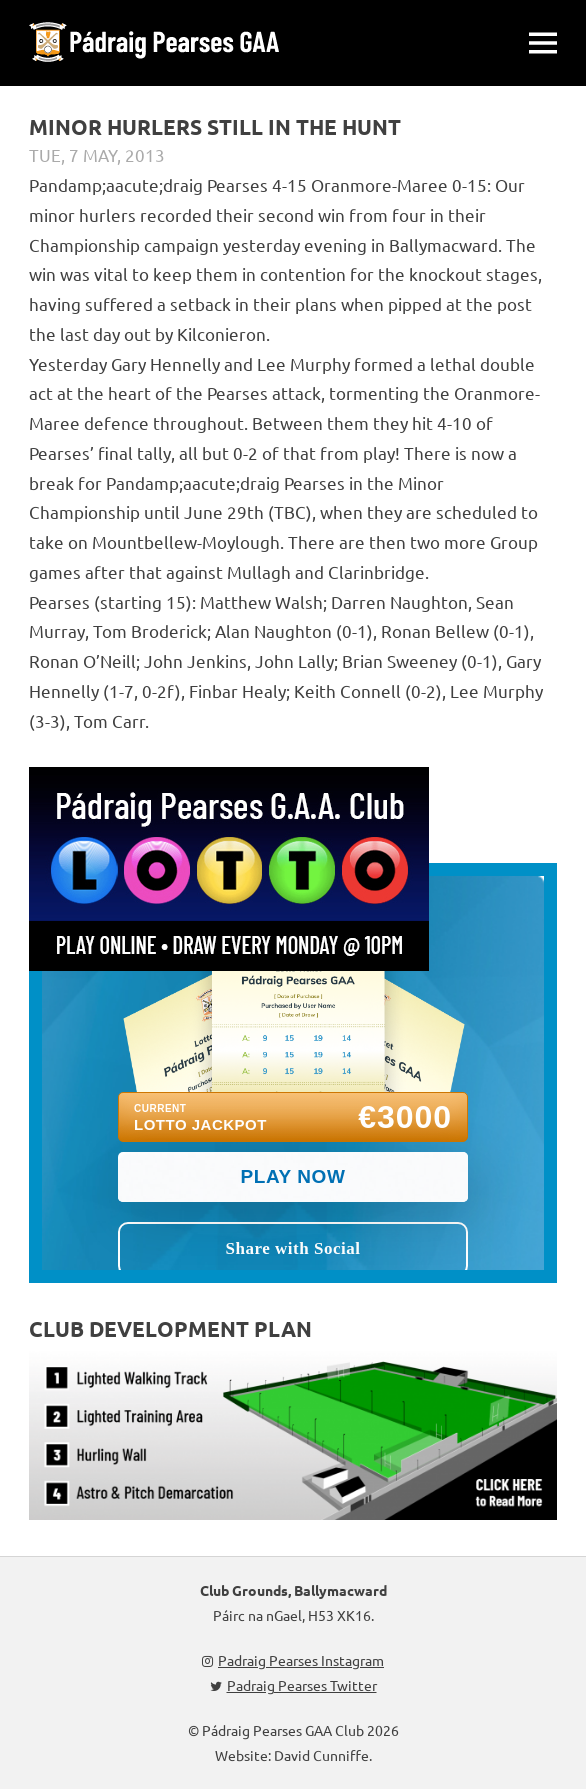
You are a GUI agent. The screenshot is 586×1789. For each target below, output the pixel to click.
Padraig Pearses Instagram (293, 1660)
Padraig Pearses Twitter (293, 1685)
